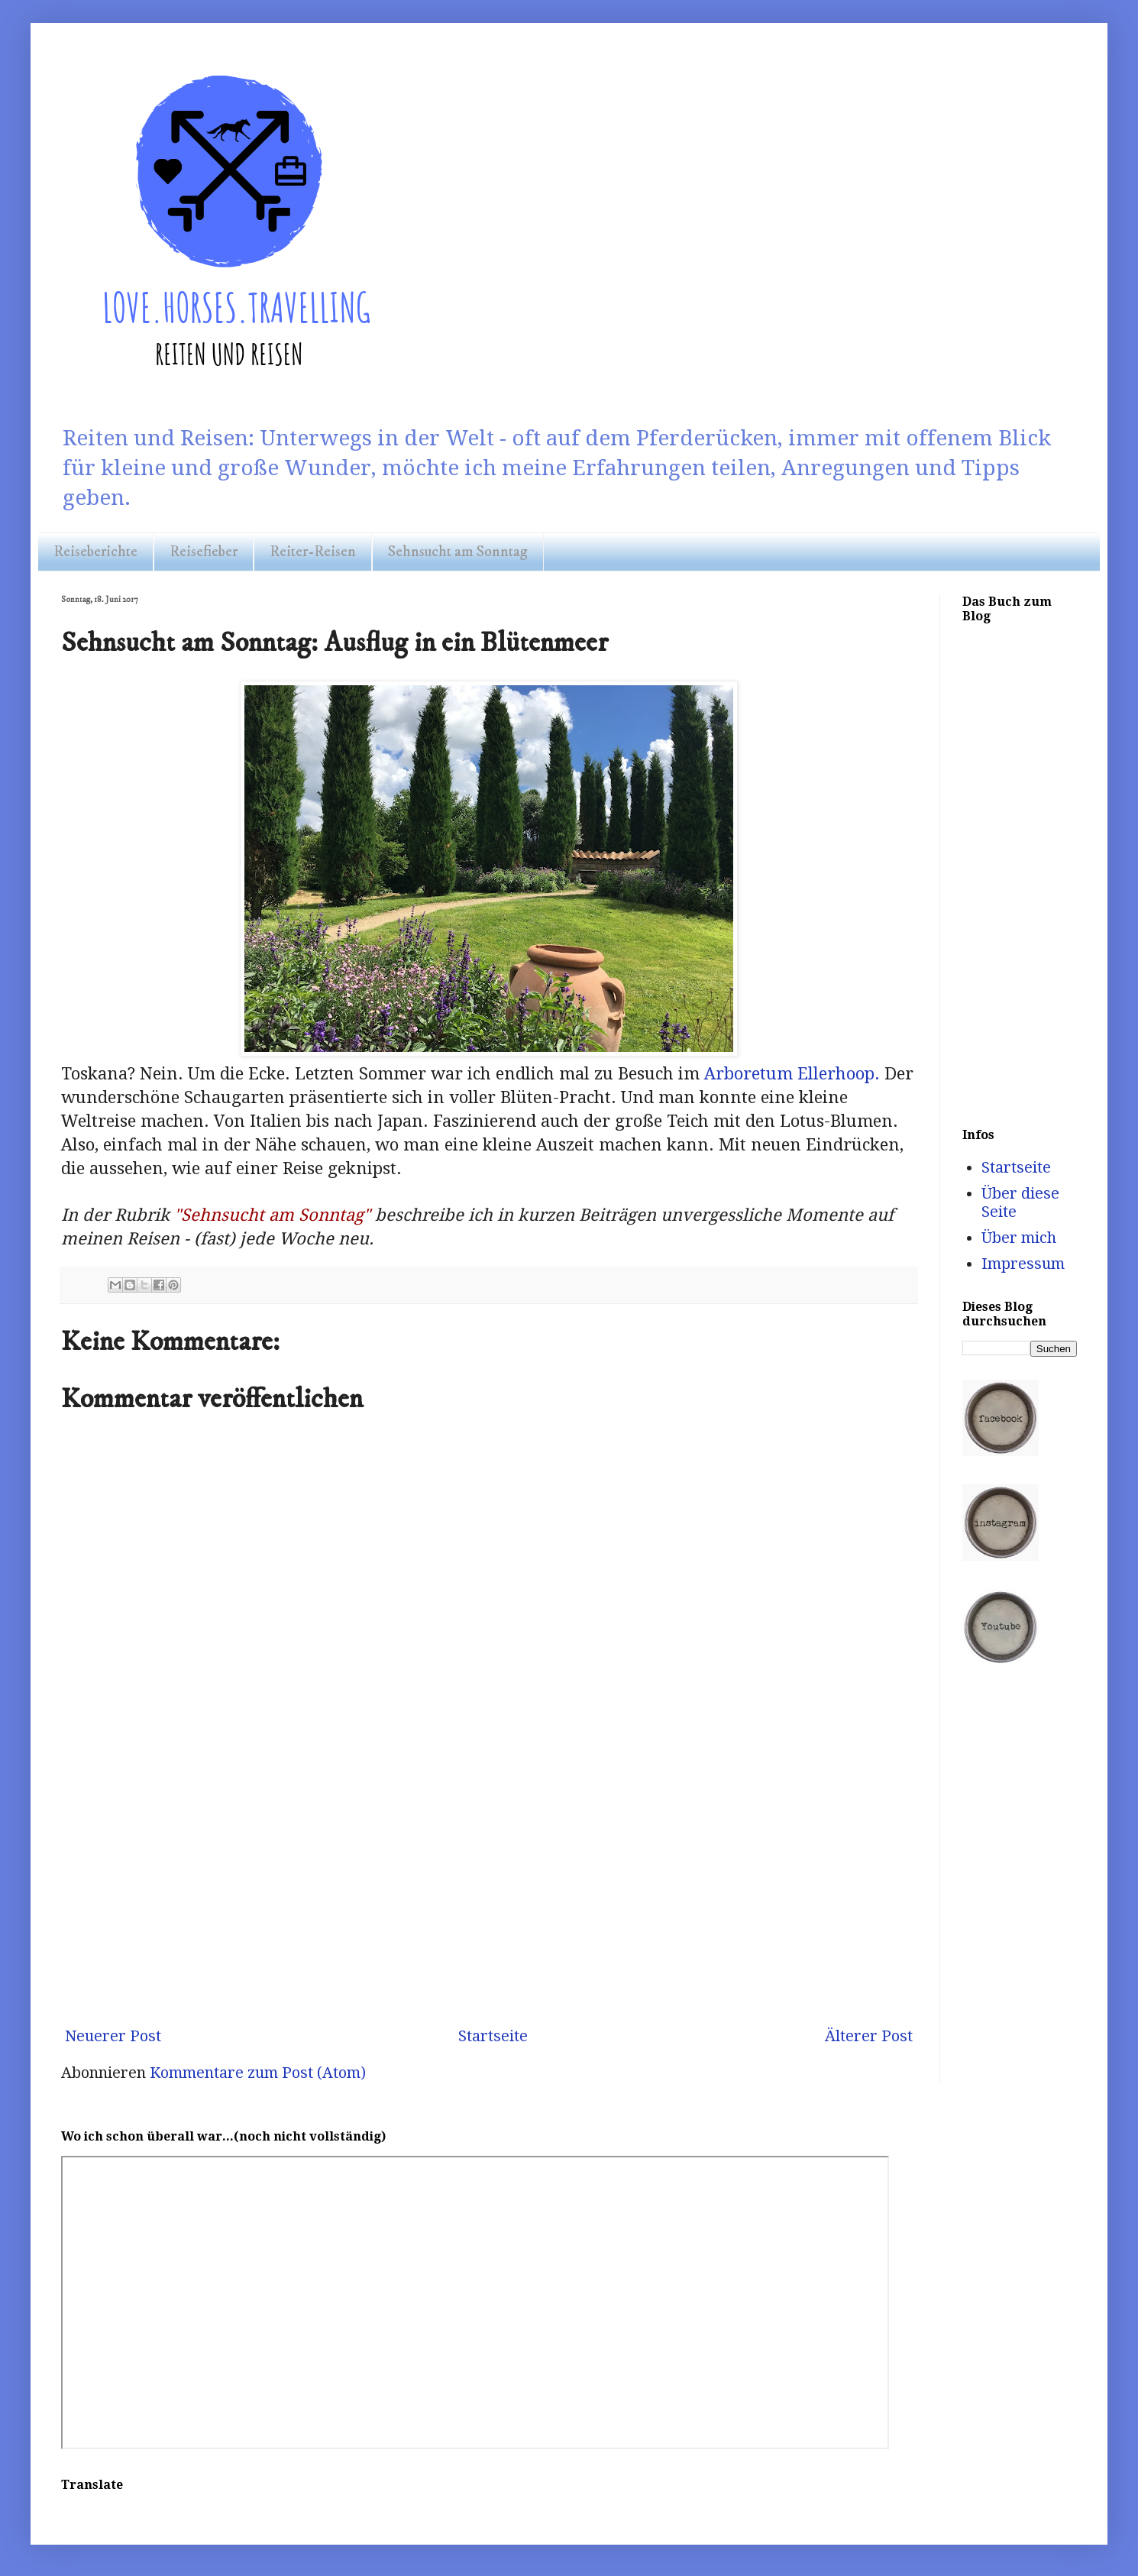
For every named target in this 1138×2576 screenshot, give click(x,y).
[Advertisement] (489, 1888)
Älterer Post (869, 2036)
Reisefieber (204, 551)
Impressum (1023, 1263)
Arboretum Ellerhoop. (790, 1073)
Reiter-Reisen (313, 551)
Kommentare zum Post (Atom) (258, 2072)
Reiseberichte (95, 551)
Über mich (1018, 1237)
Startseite (493, 2036)
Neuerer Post (113, 2036)
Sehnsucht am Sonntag (458, 551)
